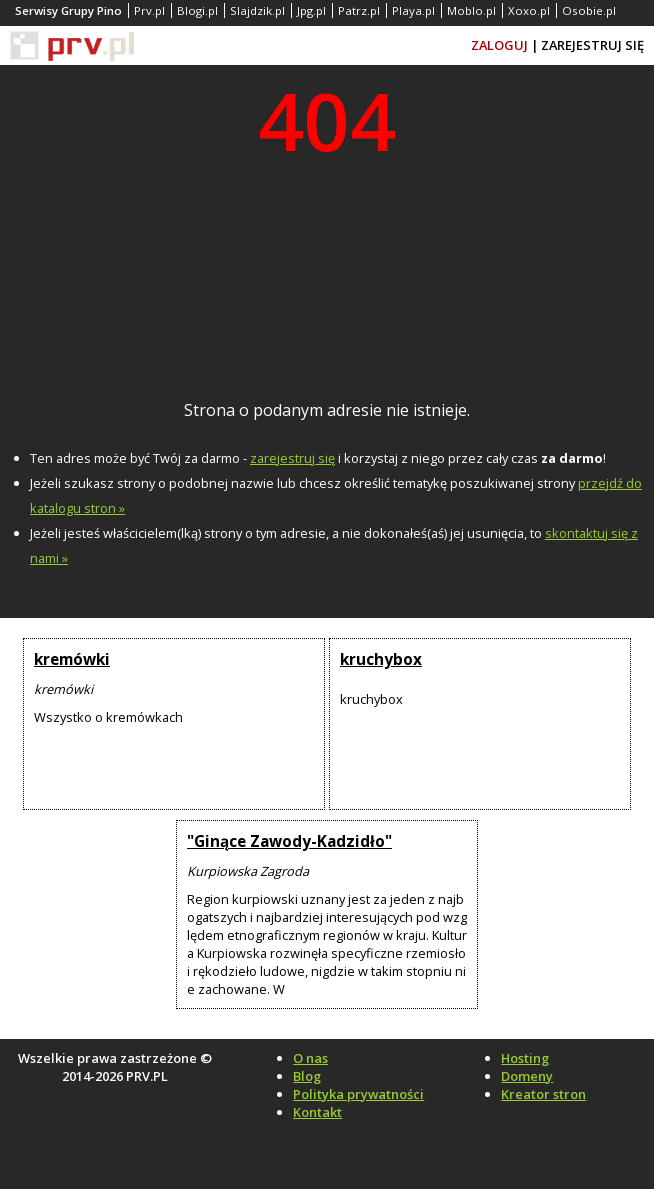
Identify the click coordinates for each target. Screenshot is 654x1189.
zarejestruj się (292, 458)
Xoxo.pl (529, 10)
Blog (307, 1076)
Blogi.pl (197, 10)
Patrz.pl (359, 10)
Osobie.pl (589, 10)
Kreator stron (543, 1094)
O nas (310, 1058)
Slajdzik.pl (257, 10)
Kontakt (317, 1112)
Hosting (525, 1058)
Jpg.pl (311, 10)
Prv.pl (149, 10)
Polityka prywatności (358, 1094)
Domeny (527, 1076)
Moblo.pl (471, 10)
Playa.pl (413, 10)
